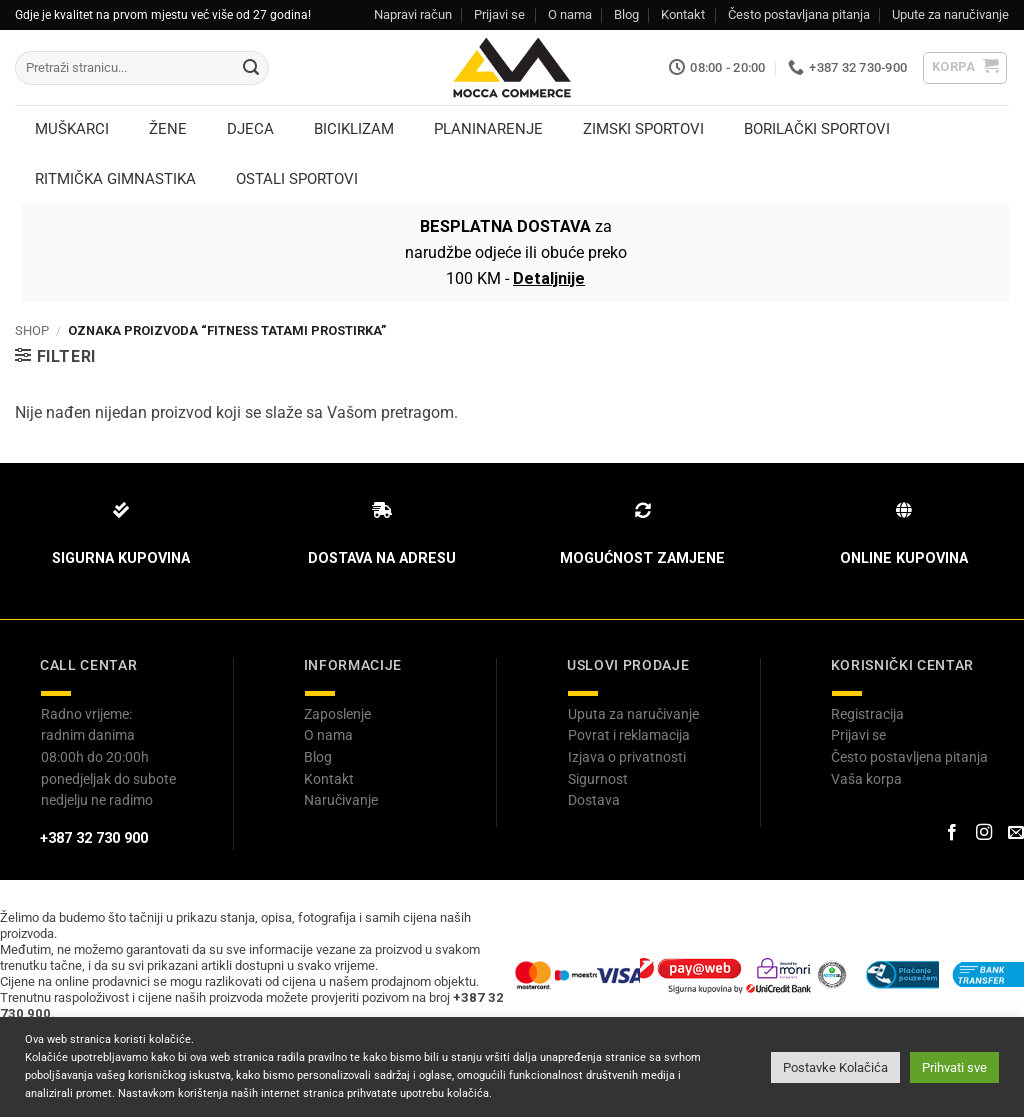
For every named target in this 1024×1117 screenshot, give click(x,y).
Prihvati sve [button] (954, 1067)
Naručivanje (341, 800)
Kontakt (683, 14)
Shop (32, 330)
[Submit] (251, 68)
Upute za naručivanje (950, 14)
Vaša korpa (866, 779)
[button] (965, 68)
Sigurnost (598, 779)
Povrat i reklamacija (629, 735)
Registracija (867, 714)
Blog (626, 14)
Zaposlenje (337, 714)
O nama (570, 14)
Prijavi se (499, 14)
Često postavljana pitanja (799, 14)
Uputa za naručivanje (633, 714)
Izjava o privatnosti (627, 757)
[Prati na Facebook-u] (951, 833)
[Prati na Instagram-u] (984, 833)
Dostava (594, 800)
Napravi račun (413, 14)
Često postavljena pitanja (909, 757)
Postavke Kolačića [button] (835, 1067)
